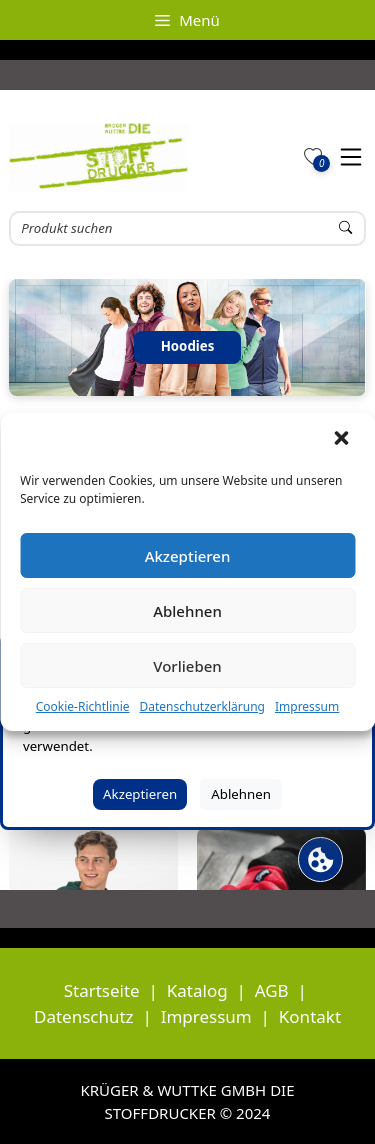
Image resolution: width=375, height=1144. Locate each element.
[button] (343, 440)
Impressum (307, 706)
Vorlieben (187, 666)
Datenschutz (84, 1016)
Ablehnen (187, 611)
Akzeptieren (188, 556)
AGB (272, 990)
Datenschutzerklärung (202, 706)
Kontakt (310, 1016)
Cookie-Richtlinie (83, 706)
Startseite (102, 990)
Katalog (197, 990)
